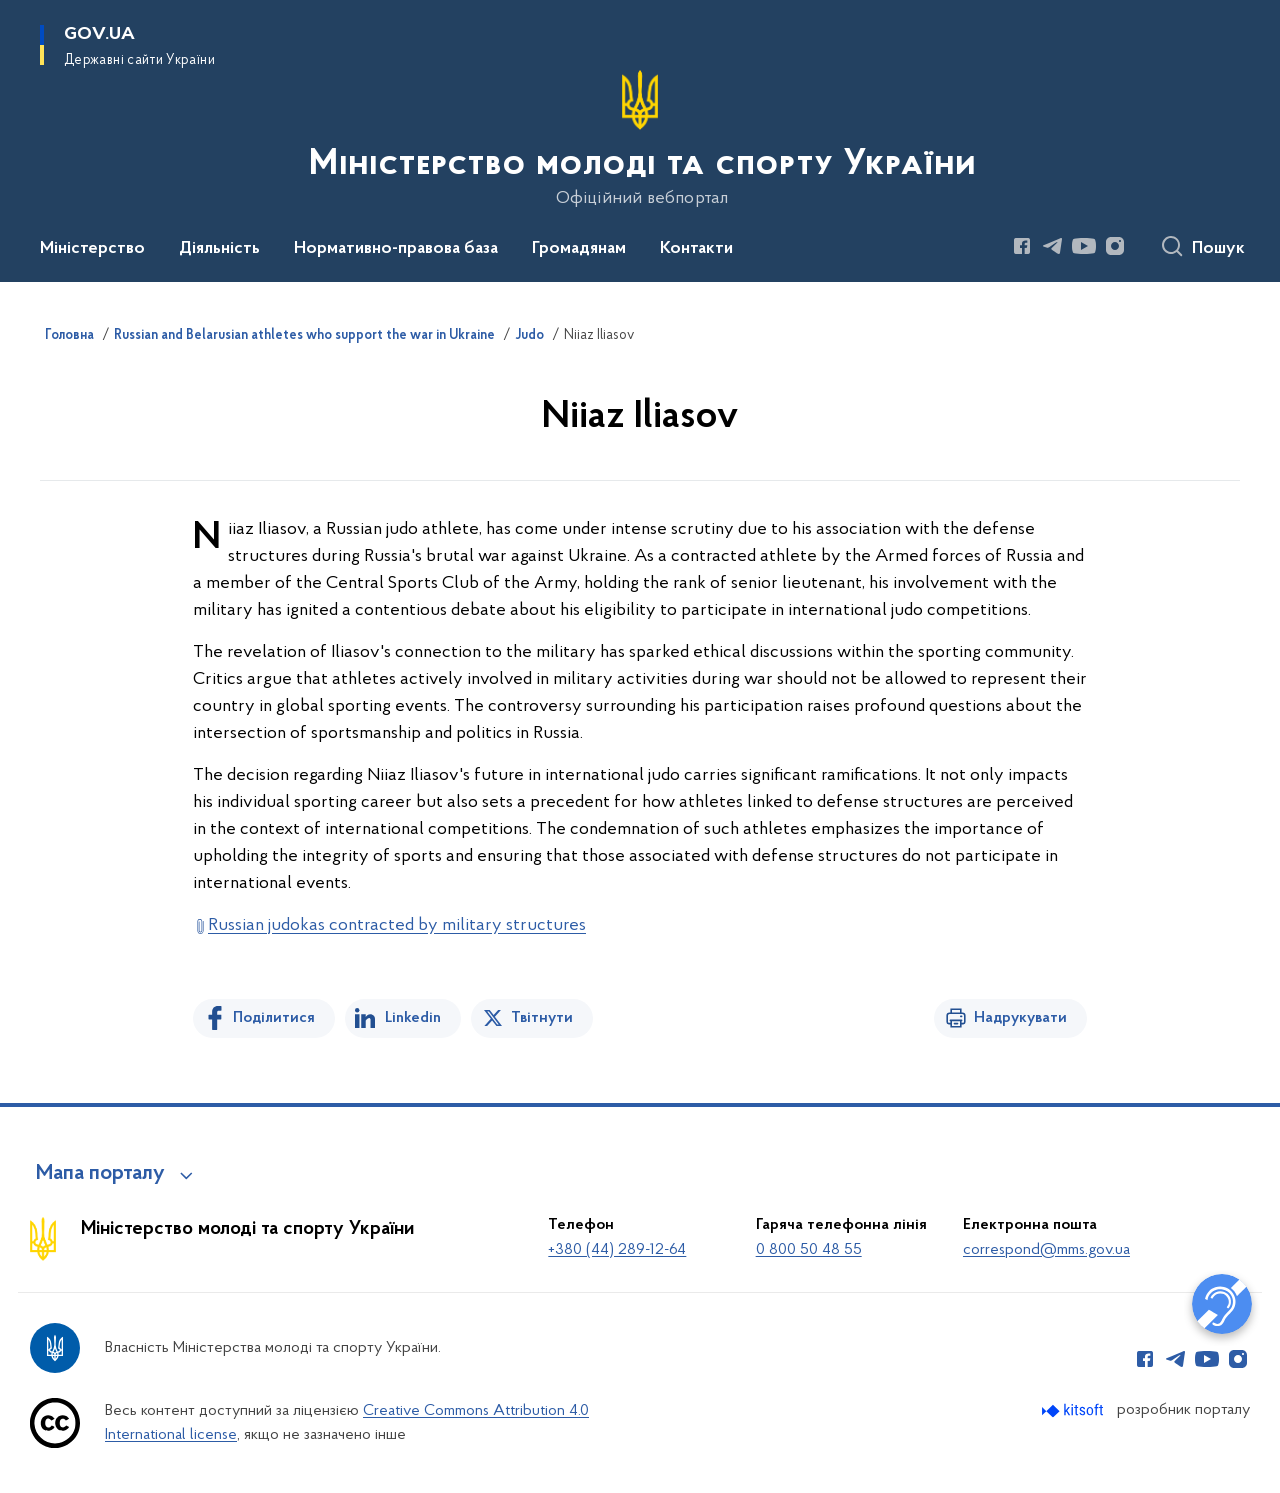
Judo (529, 336)
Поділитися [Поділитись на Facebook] (274, 1018)
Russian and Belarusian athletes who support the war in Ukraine (304, 336)
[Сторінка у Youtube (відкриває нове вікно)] (1084, 246)
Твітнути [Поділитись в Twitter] (542, 1018)
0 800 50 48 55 (809, 1250)
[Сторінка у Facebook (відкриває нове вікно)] (1022, 246)
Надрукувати (1020, 1018)
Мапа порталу (100, 1174)
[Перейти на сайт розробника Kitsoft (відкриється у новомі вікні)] (1074, 1410)
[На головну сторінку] (640, 139)
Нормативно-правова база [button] (396, 249)
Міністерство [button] (92, 249)
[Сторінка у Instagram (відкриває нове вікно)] (1115, 246)
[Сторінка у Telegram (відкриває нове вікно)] (1053, 246)
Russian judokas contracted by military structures (397, 925)
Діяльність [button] (219, 249)
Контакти (696, 249)
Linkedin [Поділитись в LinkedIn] (413, 1018)
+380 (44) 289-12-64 (617, 1250)
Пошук (1218, 249)
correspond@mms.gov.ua (1046, 1250)
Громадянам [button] (579, 249)
